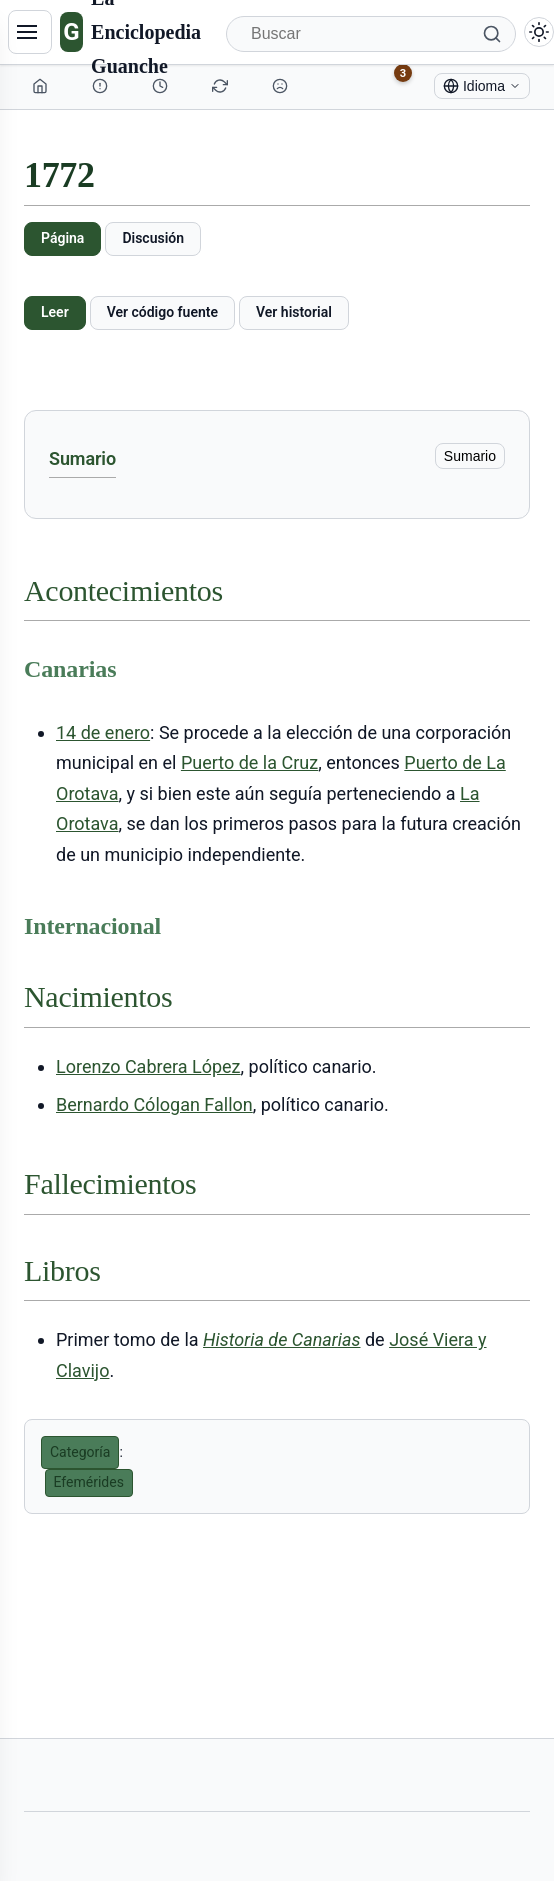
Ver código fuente (162, 312)
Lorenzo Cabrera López (148, 1066)
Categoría (80, 1452)
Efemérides (89, 1482)
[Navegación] (30, 32)
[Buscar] (371, 34)
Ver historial (294, 312)
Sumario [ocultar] (470, 456)
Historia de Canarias (281, 1339)
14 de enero (103, 732)
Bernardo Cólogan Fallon (154, 1104)
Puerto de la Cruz (249, 762)
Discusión (153, 238)
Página (62, 238)
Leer (55, 312)
